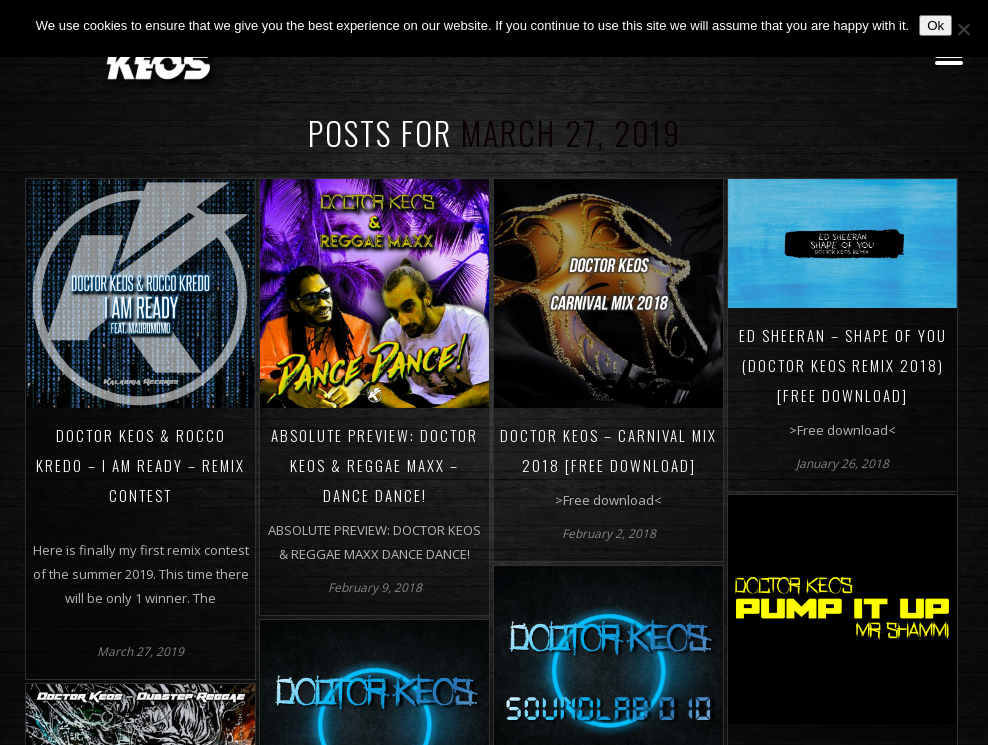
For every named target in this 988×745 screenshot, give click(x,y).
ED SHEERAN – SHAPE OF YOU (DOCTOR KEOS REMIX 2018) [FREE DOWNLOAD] (843, 365)
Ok (935, 25)
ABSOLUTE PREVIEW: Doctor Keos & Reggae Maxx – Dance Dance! (374, 465)
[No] (963, 29)
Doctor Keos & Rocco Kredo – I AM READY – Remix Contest (140, 465)
